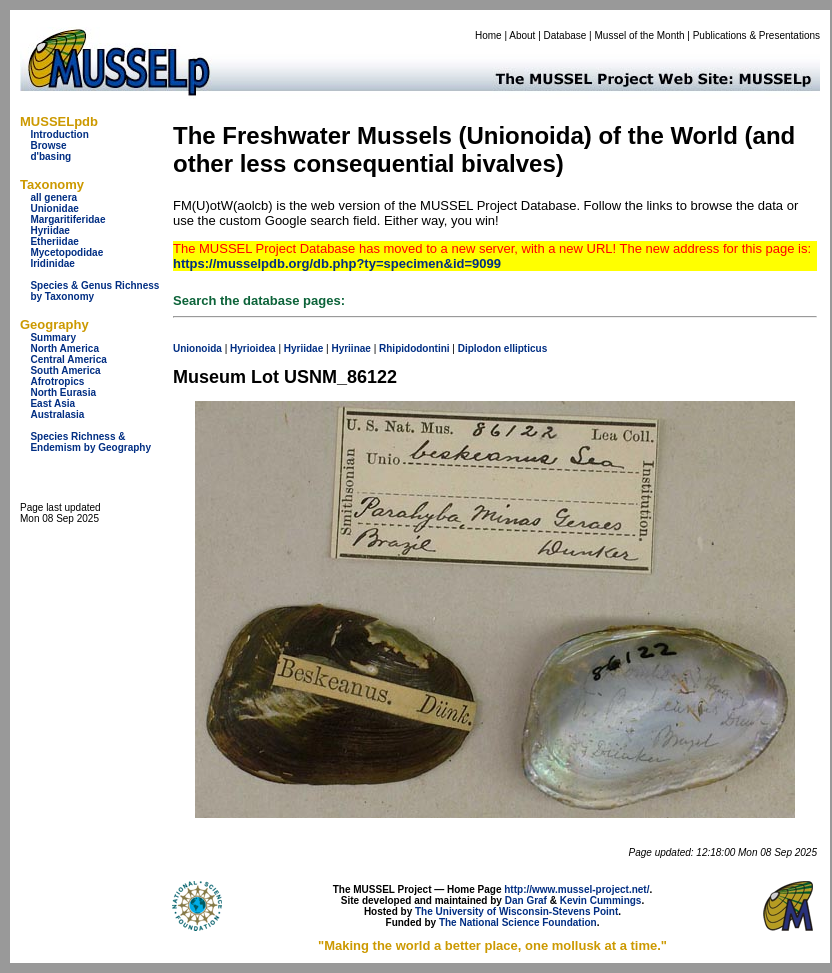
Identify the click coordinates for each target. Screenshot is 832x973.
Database (565, 35)
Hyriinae (350, 348)
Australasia (57, 414)
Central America (68, 359)
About (522, 35)
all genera (53, 197)
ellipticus (525, 348)
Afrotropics (57, 381)
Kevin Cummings (601, 900)
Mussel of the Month (640, 35)
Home (488, 35)
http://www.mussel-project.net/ (576, 889)
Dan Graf (526, 900)
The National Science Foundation (518, 922)
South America (65, 370)
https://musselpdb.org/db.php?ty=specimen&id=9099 (337, 263)
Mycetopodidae (66, 252)
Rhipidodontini (414, 348)
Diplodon (479, 348)
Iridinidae (52, 263)
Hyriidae (49, 230)
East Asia (52, 403)
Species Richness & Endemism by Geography (90, 442)
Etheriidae (54, 241)
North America (64, 348)
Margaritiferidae (67, 219)
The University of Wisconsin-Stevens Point (516, 911)
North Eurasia (63, 392)
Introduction (59, 134)
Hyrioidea (253, 348)
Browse (48, 145)
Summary (53, 337)
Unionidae (54, 208)
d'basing (50, 156)
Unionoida (197, 348)
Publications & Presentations (756, 35)
